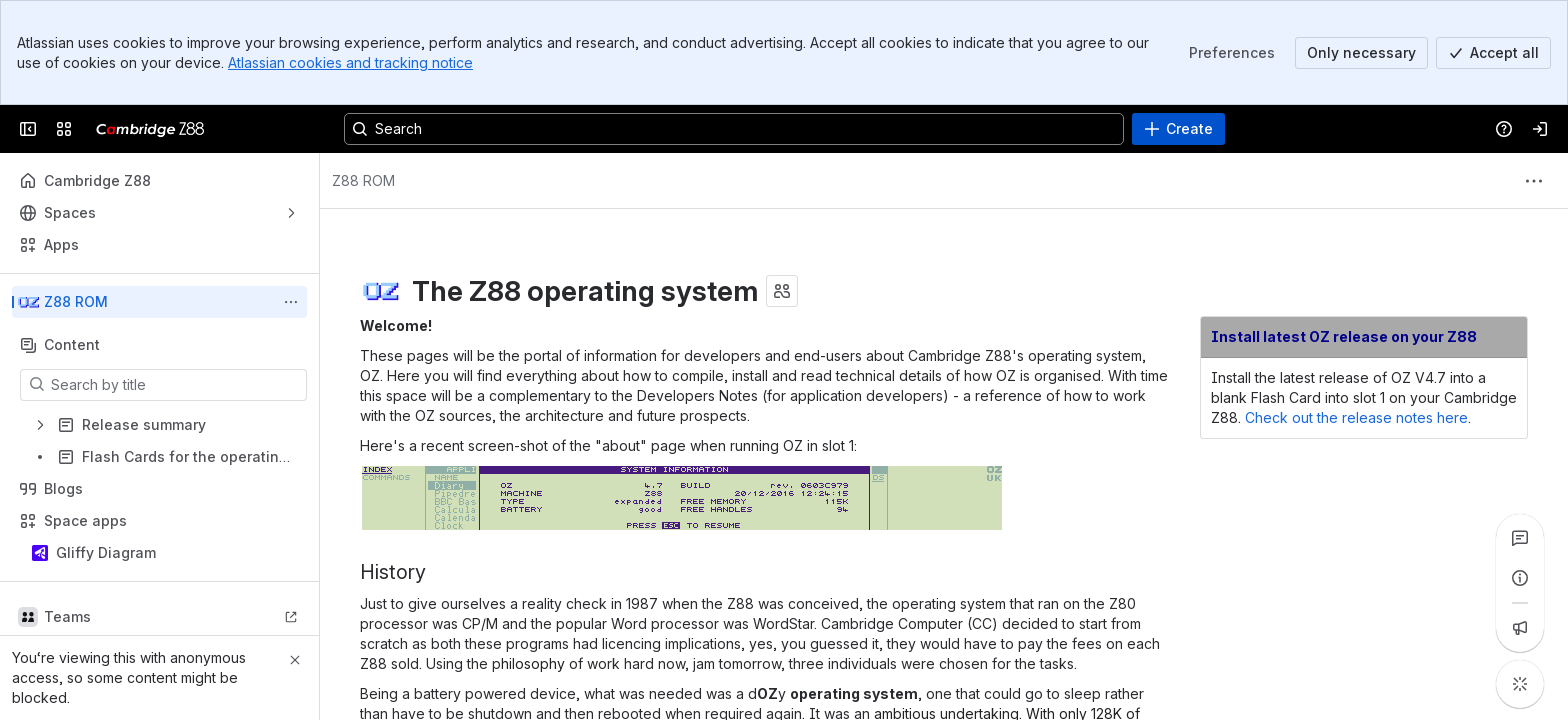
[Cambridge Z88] (150, 129)
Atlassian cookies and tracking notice (350, 62)
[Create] (1178, 129)
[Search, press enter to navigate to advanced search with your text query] (734, 129)
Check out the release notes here (1356, 417)
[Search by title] (175, 385)
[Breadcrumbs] (363, 181)
